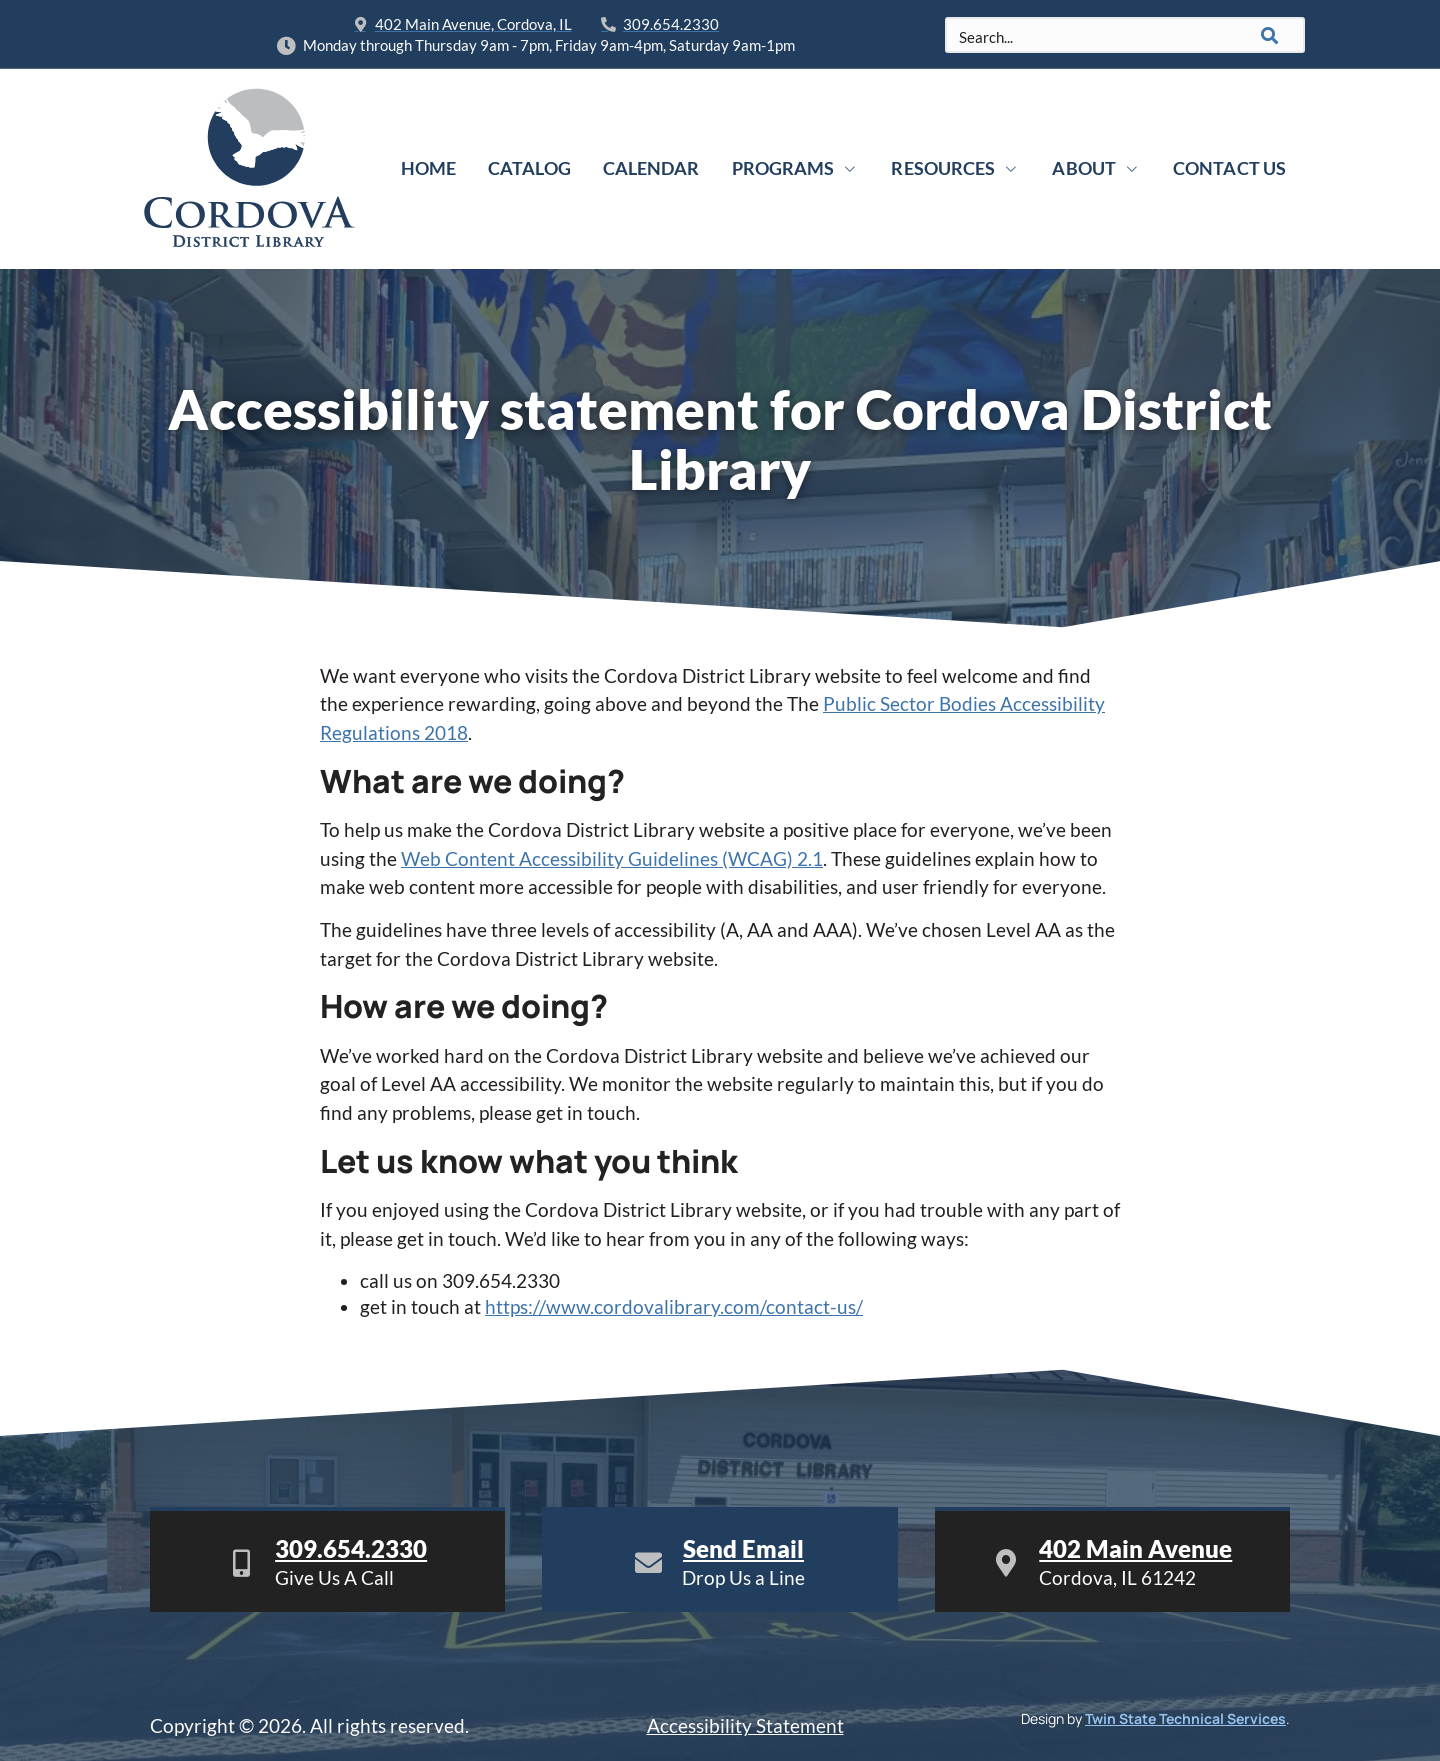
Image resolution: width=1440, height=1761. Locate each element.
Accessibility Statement (745, 1725)
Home (428, 168)
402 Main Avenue (1135, 1548)
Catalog (529, 168)
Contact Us (1229, 168)
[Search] (1270, 35)
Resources (955, 168)
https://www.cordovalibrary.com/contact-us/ (674, 1306)
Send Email (743, 1548)
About (1096, 168)
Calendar (651, 168)
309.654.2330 (351, 1548)
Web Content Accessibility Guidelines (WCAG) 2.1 (612, 858)
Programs (796, 168)
